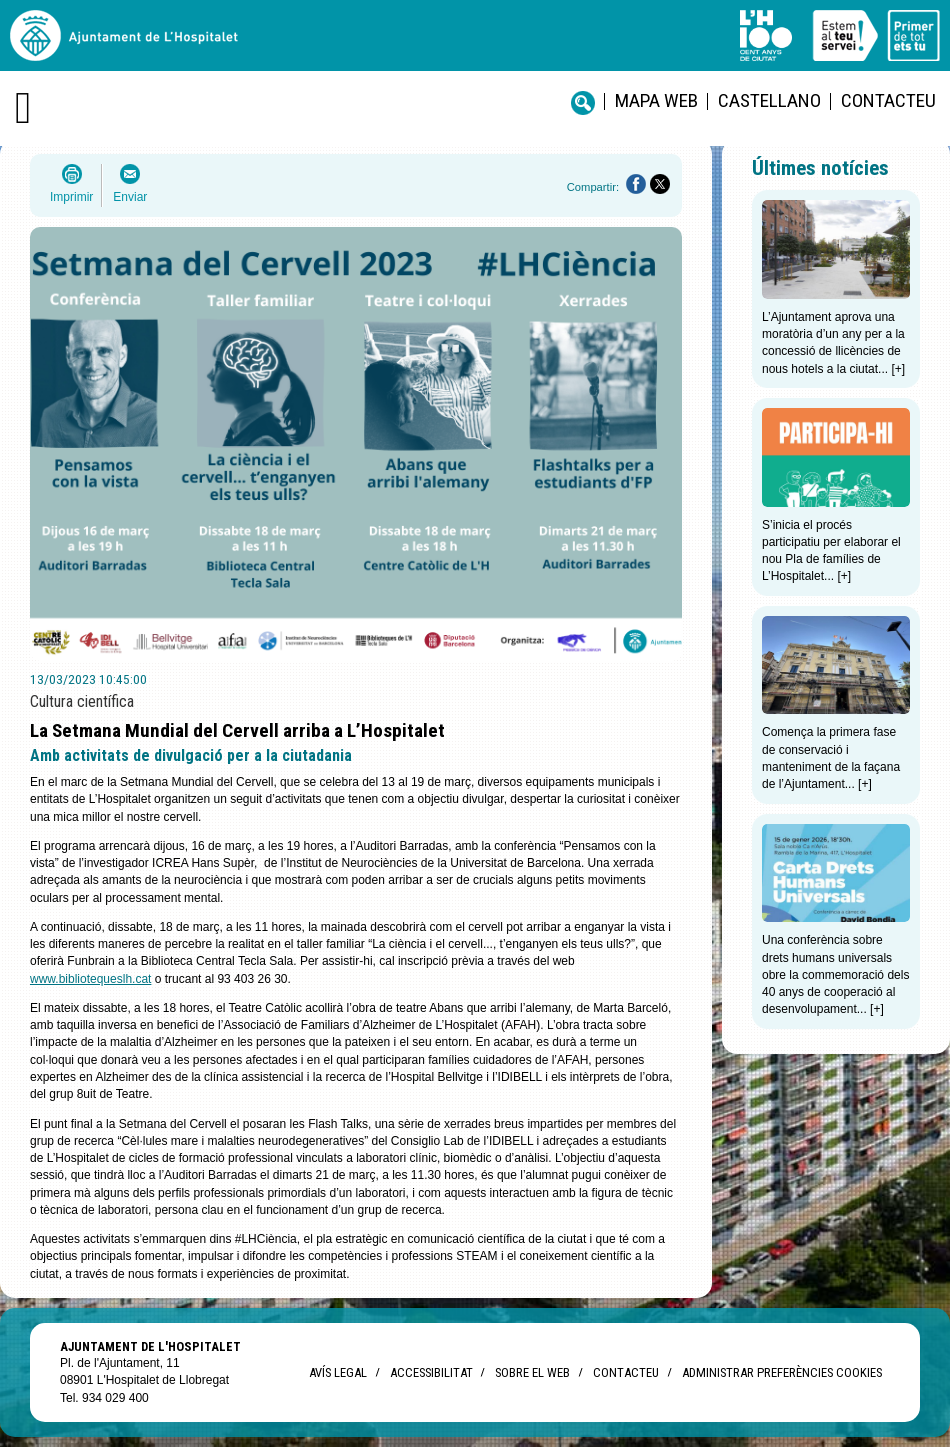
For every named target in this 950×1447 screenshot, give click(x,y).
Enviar (130, 197)
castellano (769, 100)
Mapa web (656, 100)
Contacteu (888, 100)
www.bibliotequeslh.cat (90, 979)
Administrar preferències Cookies (782, 1372)
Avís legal (338, 1372)
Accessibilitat (431, 1372)
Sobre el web (532, 1372)
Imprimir (71, 197)
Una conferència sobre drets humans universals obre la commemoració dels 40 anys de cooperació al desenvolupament (835, 974)
